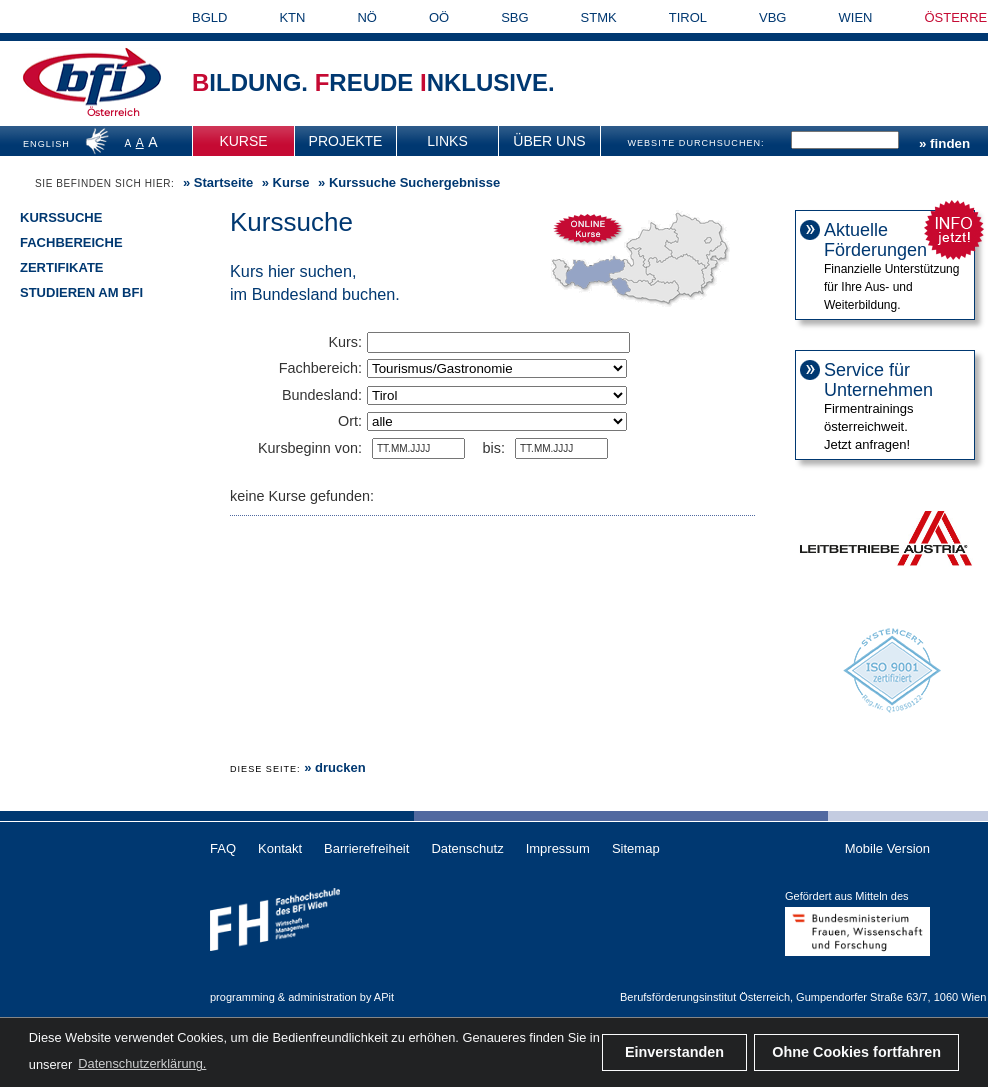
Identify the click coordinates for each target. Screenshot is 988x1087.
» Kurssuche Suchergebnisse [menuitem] (407, 183)
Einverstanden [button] (674, 1052)
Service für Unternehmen (878, 380)
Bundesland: (322, 395)
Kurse (243, 141)
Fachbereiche (71, 242)
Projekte (346, 141)
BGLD (209, 17)
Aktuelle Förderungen (875, 240)
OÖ (439, 17)
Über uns (549, 141)
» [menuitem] (216, 183)
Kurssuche (61, 217)
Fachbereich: (320, 368)
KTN (292, 17)
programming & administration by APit (302, 997)
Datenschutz (467, 848)
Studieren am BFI (81, 292)
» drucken (334, 767)
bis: (494, 448)
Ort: (350, 421)
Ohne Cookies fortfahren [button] (856, 1052)
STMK (599, 17)
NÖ (367, 17)
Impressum (558, 848)
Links (447, 141)
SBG (514, 17)
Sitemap (636, 848)
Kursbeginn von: (310, 448)
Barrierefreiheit (366, 848)
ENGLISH (46, 144)
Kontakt (280, 848)
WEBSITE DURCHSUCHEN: (695, 143)
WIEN (856, 17)
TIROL (688, 17)
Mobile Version (887, 848)
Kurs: (345, 342)
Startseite (223, 182)
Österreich (113, 112)
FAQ (223, 848)
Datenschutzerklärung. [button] (142, 1063)
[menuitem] (244, 141)
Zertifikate (62, 267)
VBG (772, 17)
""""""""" (497, 421)
